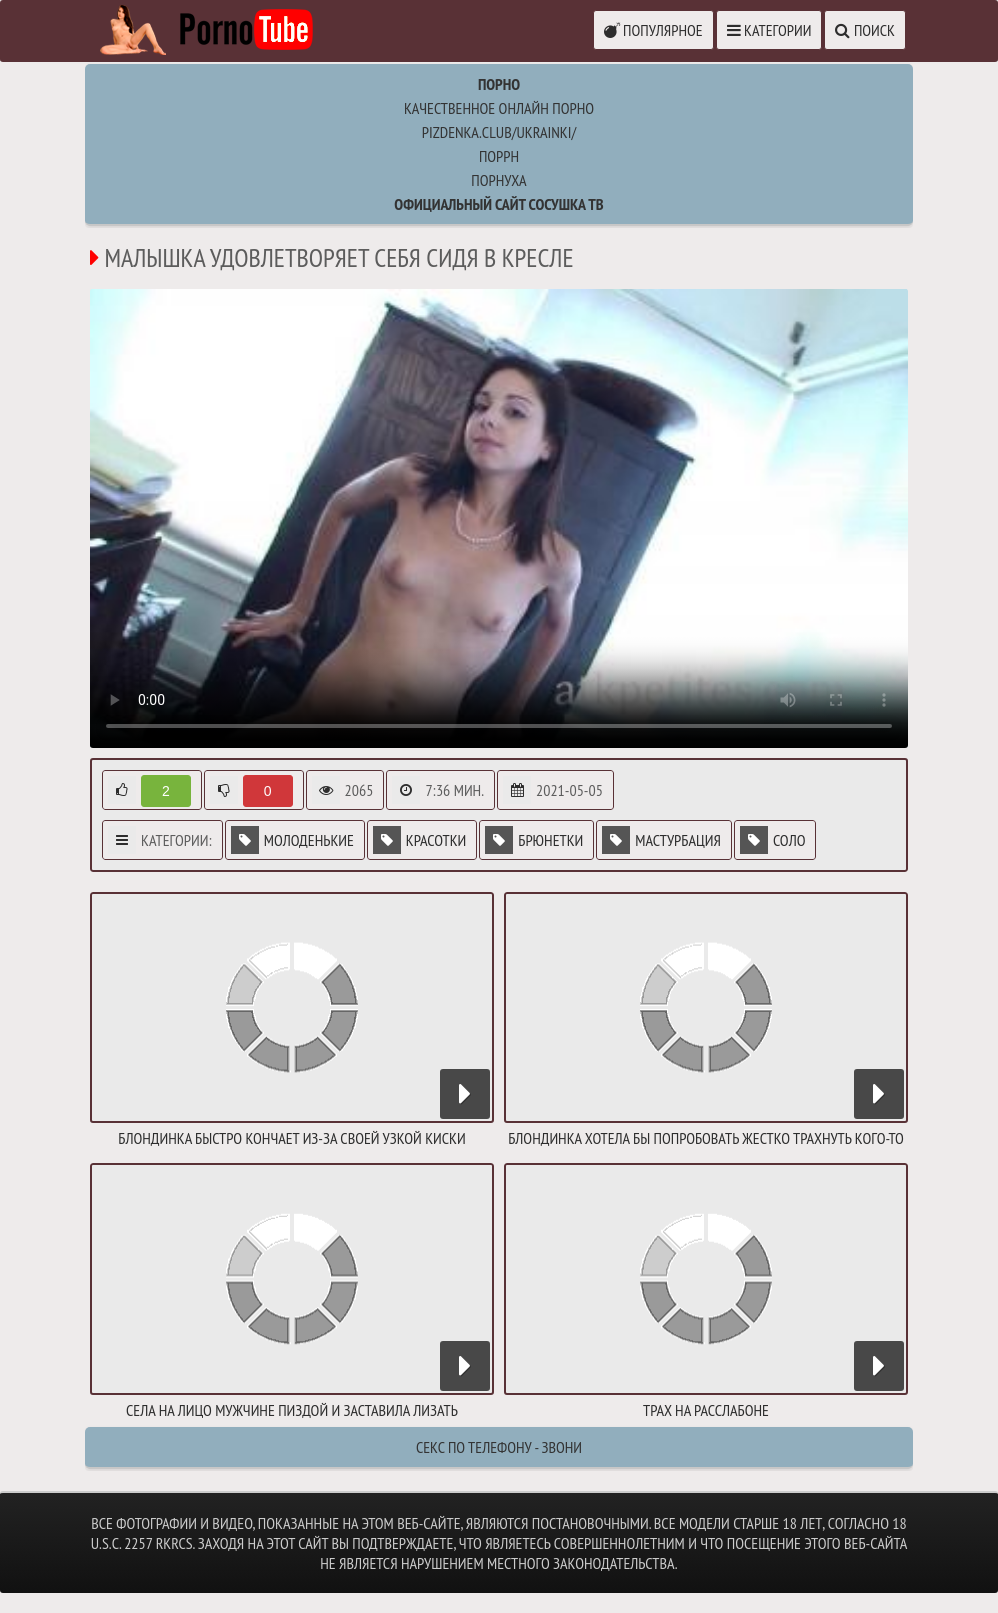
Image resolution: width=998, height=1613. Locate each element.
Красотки (419, 840)
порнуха (498, 180)
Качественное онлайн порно (499, 108)
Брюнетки (534, 840)
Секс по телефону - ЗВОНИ (499, 1447)
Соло (773, 840)
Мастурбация (661, 840)
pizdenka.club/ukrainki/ (499, 132)
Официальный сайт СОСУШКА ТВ (498, 204)
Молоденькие (292, 840)
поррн (499, 156)
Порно (499, 84)
